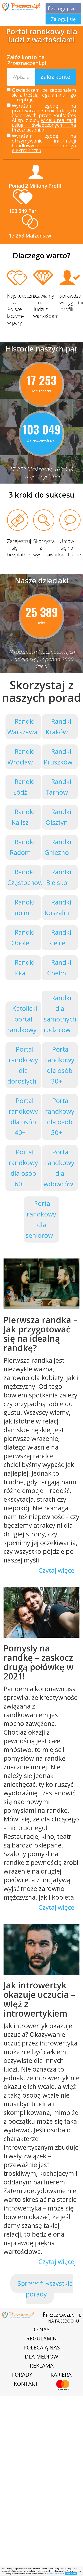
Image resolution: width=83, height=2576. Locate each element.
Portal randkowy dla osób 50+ (59, 1116)
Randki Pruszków (58, 756)
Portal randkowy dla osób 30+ (59, 1065)
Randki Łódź (24, 787)
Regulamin (41, 2338)
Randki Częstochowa (26, 877)
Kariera (61, 2374)
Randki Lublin (23, 907)
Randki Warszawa (22, 726)
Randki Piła (24, 967)
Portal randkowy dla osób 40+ (23, 1116)
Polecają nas (41, 2347)
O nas (41, 2329)
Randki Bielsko (58, 877)
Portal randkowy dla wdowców (59, 1168)
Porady (21, 2374)
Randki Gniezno (58, 847)
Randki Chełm (59, 967)
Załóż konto (55, 76)
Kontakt (26, 2383)
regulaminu (52, 94)
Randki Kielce (59, 937)
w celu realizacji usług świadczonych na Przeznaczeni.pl (44, 125)
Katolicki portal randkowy (22, 1019)
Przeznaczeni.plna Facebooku (63, 2318)
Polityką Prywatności (55, 2573)
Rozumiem (71, 2573)
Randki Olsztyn (58, 817)
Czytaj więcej (57, 1570)
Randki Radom (22, 847)
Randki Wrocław (21, 756)
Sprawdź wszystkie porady (45, 2288)
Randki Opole (23, 937)
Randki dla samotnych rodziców (60, 1013)
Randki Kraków (58, 726)
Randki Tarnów (58, 787)
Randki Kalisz (23, 817)
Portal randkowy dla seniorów (40, 1219)
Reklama (42, 2365)
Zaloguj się (63, 8)
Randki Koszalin (57, 907)
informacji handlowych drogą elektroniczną (44, 145)
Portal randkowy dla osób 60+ (23, 1168)
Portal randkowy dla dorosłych (22, 1065)
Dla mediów (41, 2356)
